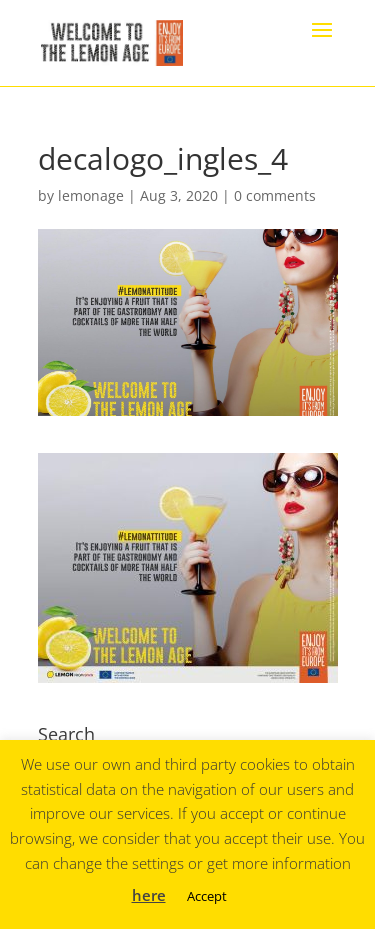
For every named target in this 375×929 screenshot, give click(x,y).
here (149, 895)
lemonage (91, 195)
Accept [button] (207, 896)
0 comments (275, 195)
